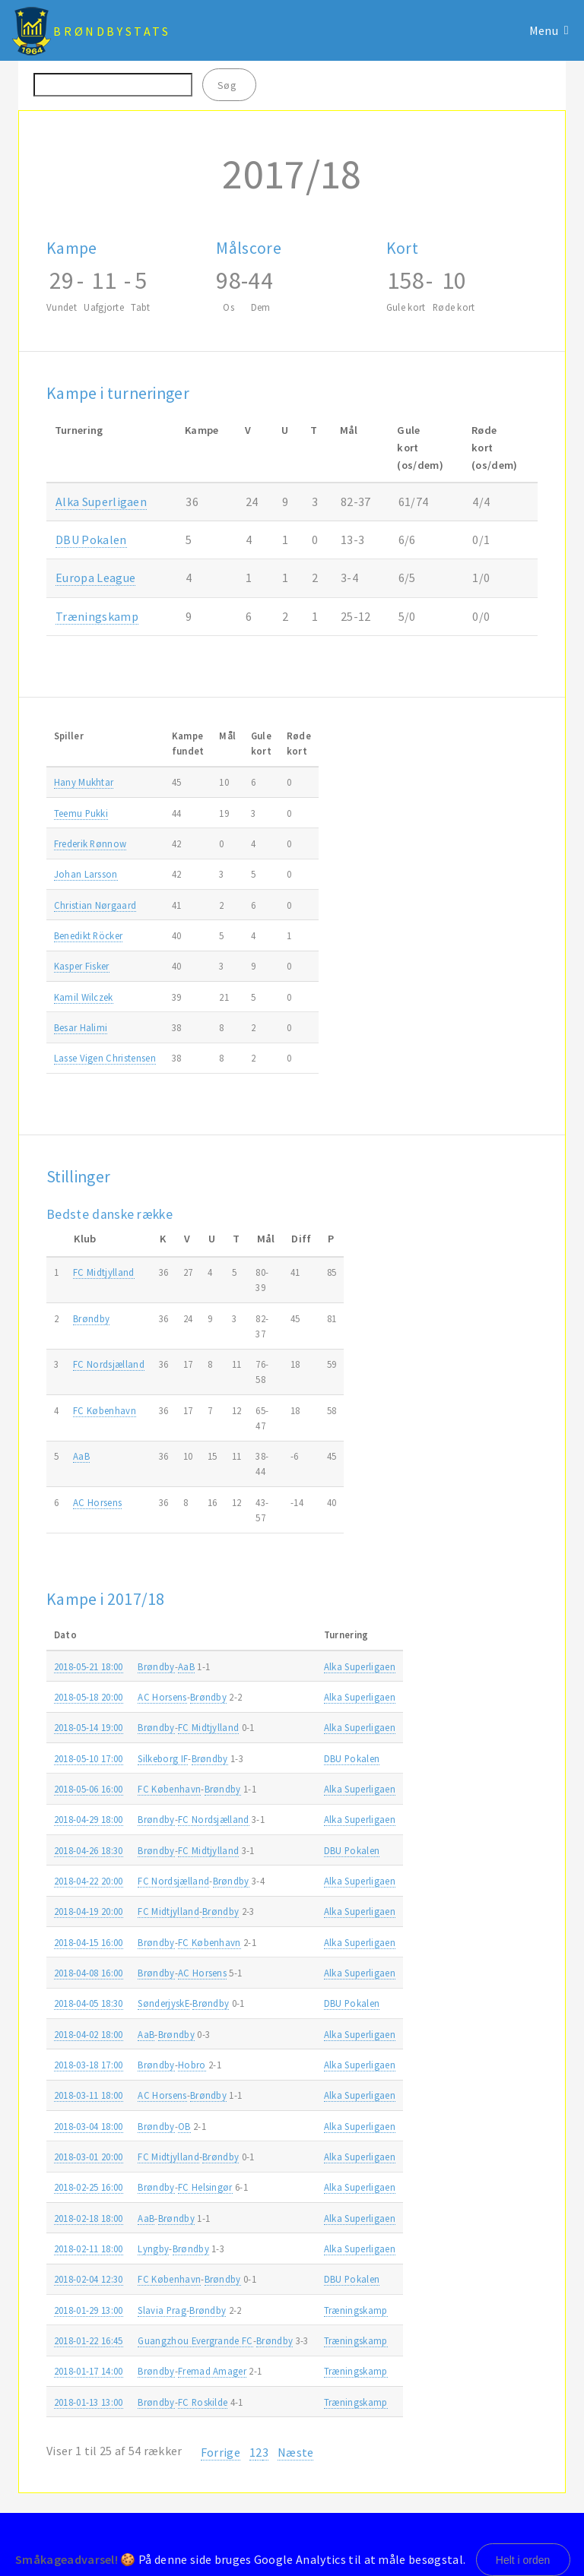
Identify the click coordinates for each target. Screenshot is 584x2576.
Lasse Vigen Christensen (105, 1058)
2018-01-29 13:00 (88, 2310)
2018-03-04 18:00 (88, 2126)
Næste (296, 2452)
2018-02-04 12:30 (88, 2279)
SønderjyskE (163, 2003)
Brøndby (91, 1318)
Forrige (220, 2452)
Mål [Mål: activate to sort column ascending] (227, 735)
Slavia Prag (162, 2310)
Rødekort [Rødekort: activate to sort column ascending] (299, 743)
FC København (104, 1410)
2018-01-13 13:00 (88, 2402)
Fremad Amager (212, 2371)
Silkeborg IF (163, 1758)
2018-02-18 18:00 (88, 2218)
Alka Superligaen (101, 501)
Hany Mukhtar (84, 782)
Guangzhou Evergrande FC (195, 2340)
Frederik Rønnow (90, 843)
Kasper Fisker (82, 966)
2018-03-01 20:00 (88, 2156)
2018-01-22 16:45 (88, 2340)
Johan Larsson (86, 874)
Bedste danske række (109, 1214)
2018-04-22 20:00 (88, 1881)
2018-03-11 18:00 (88, 2095)
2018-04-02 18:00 (88, 2034)
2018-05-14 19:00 (88, 1727)
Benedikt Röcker (88, 935)
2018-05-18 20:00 (88, 1697)
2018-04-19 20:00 (88, 1911)
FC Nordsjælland (108, 1364)
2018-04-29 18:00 (88, 1819)
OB (184, 2126)
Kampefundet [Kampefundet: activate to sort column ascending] (188, 743)
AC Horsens (97, 1502)
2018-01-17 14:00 (88, 2371)
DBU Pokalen (91, 539)
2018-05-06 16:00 (88, 1789)
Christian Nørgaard (95, 905)
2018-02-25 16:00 (88, 2187)
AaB (81, 1456)
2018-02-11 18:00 (88, 2248)
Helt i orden (523, 2560)
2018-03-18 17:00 (88, 2065)
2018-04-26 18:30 (88, 1850)
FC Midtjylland (103, 1272)
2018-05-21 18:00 (88, 1666)
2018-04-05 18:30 (88, 2003)
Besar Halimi (81, 1027)
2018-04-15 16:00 (88, 1942)
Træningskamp (97, 616)
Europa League (95, 577)
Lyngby (153, 2248)
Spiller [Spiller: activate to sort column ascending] (69, 735)
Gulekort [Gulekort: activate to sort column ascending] (261, 743)
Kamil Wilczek (83, 997)
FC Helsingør (205, 2187)
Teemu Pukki (81, 813)
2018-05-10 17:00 (88, 1758)
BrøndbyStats (111, 31)
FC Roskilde (203, 2402)
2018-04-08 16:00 (88, 1973)
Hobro (192, 2065)
